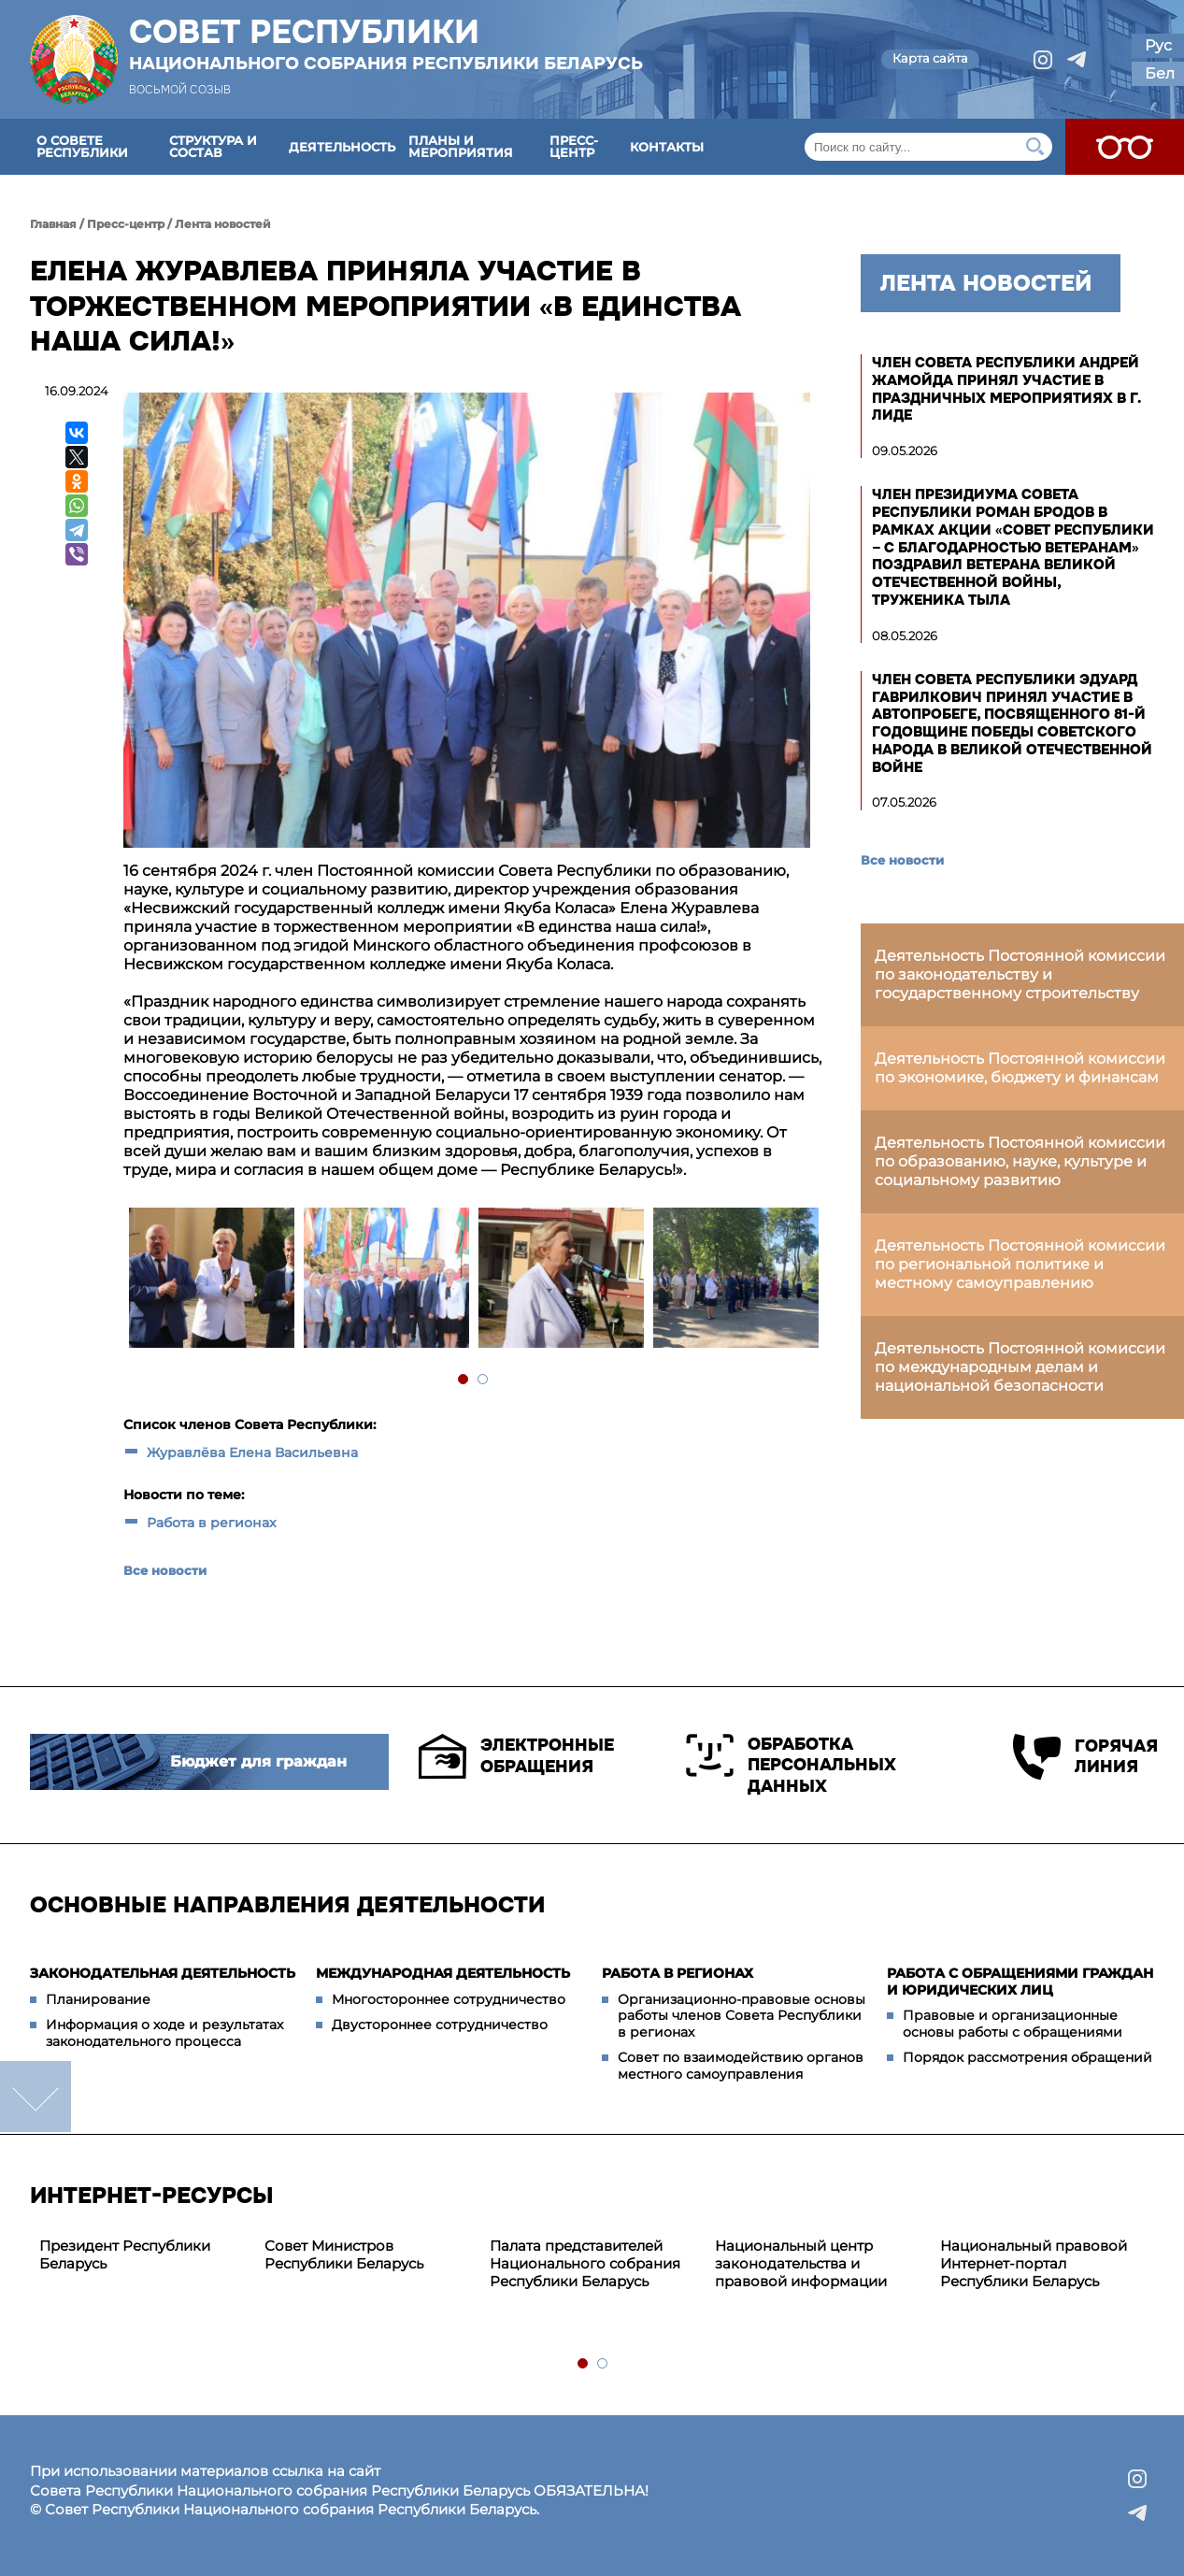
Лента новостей (223, 224)
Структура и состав (213, 146)
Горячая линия (1083, 1757)
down (35, 2096)
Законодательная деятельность (162, 1973)
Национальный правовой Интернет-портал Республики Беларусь (1033, 2263)
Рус (1158, 45)
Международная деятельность (443, 1973)
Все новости (165, 1570)
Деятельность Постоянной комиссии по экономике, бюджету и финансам (1020, 1068)
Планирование (98, 1999)
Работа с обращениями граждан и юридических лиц (1020, 1981)
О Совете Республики (82, 146)
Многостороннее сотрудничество (448, 1999)
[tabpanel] (210, 1280)
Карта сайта (930, 57)
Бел (1160, 73)
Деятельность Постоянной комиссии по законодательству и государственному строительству (1020, 974)
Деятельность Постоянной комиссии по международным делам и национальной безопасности (1020, 1367)
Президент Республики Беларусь (124, 2254)
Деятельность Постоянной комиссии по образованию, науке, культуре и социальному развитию (1020, 1161)
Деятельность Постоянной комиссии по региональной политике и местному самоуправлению (1020, 1264)
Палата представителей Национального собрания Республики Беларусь (585, 2263)
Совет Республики (386, 44)
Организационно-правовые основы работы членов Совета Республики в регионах (741, 2015)
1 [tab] (464, 1380)
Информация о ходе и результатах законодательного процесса (164, 2033)
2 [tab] (483, 1380)
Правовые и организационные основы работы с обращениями (1012, 2023)
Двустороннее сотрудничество (440, 2024)
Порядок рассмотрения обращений (1027, 2057)
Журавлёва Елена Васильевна (252, 1452)
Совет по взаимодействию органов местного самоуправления (740, 2065)
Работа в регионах (212, 1522)
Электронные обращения (516, 1756)
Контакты (667, 146)
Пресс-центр (573, 146)
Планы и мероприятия (460, 146)
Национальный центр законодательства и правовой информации (801, 2263)
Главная (53, 224)
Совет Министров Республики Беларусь (343, 2254)
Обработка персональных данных (791, 1765)
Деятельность (342, 146)
